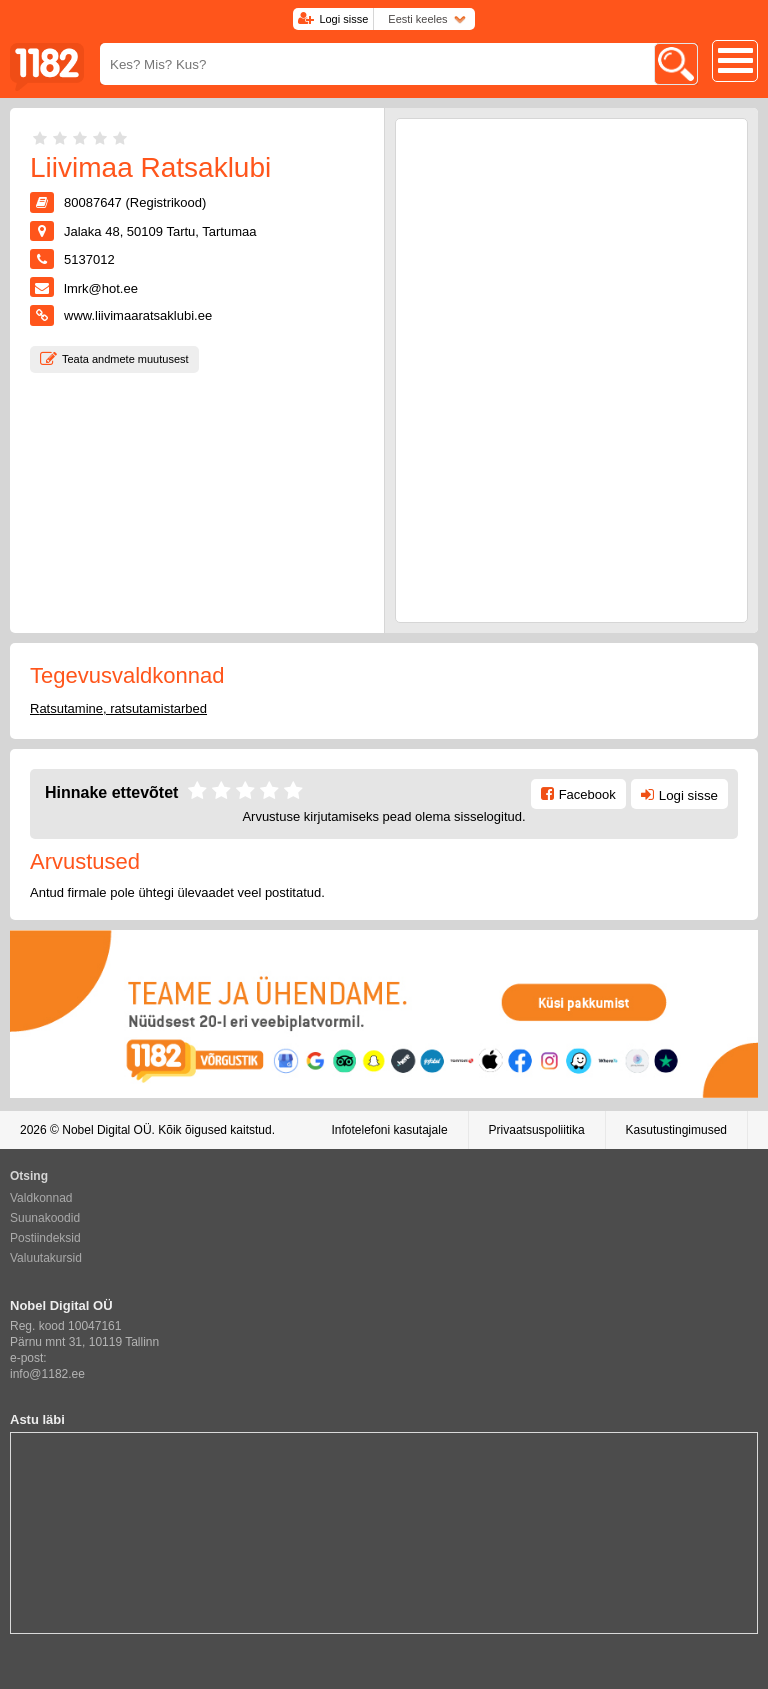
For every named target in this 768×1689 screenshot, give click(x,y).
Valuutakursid (46, 1258)
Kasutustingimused (676, 1130)
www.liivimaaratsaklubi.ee (138, 315)
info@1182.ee (47, 1374)
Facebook (587, 794)
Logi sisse (343, 19)
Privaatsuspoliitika (537, 1130)
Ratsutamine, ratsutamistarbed (118, 708)
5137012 (89, 259)
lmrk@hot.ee (101, 288)
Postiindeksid (45, 1238)
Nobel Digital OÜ (106, 1130)
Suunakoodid (45, 1218)
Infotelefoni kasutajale (389, 1130)
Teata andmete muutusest (125, 359)
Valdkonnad (41, 1198)
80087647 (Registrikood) (135, 202)
